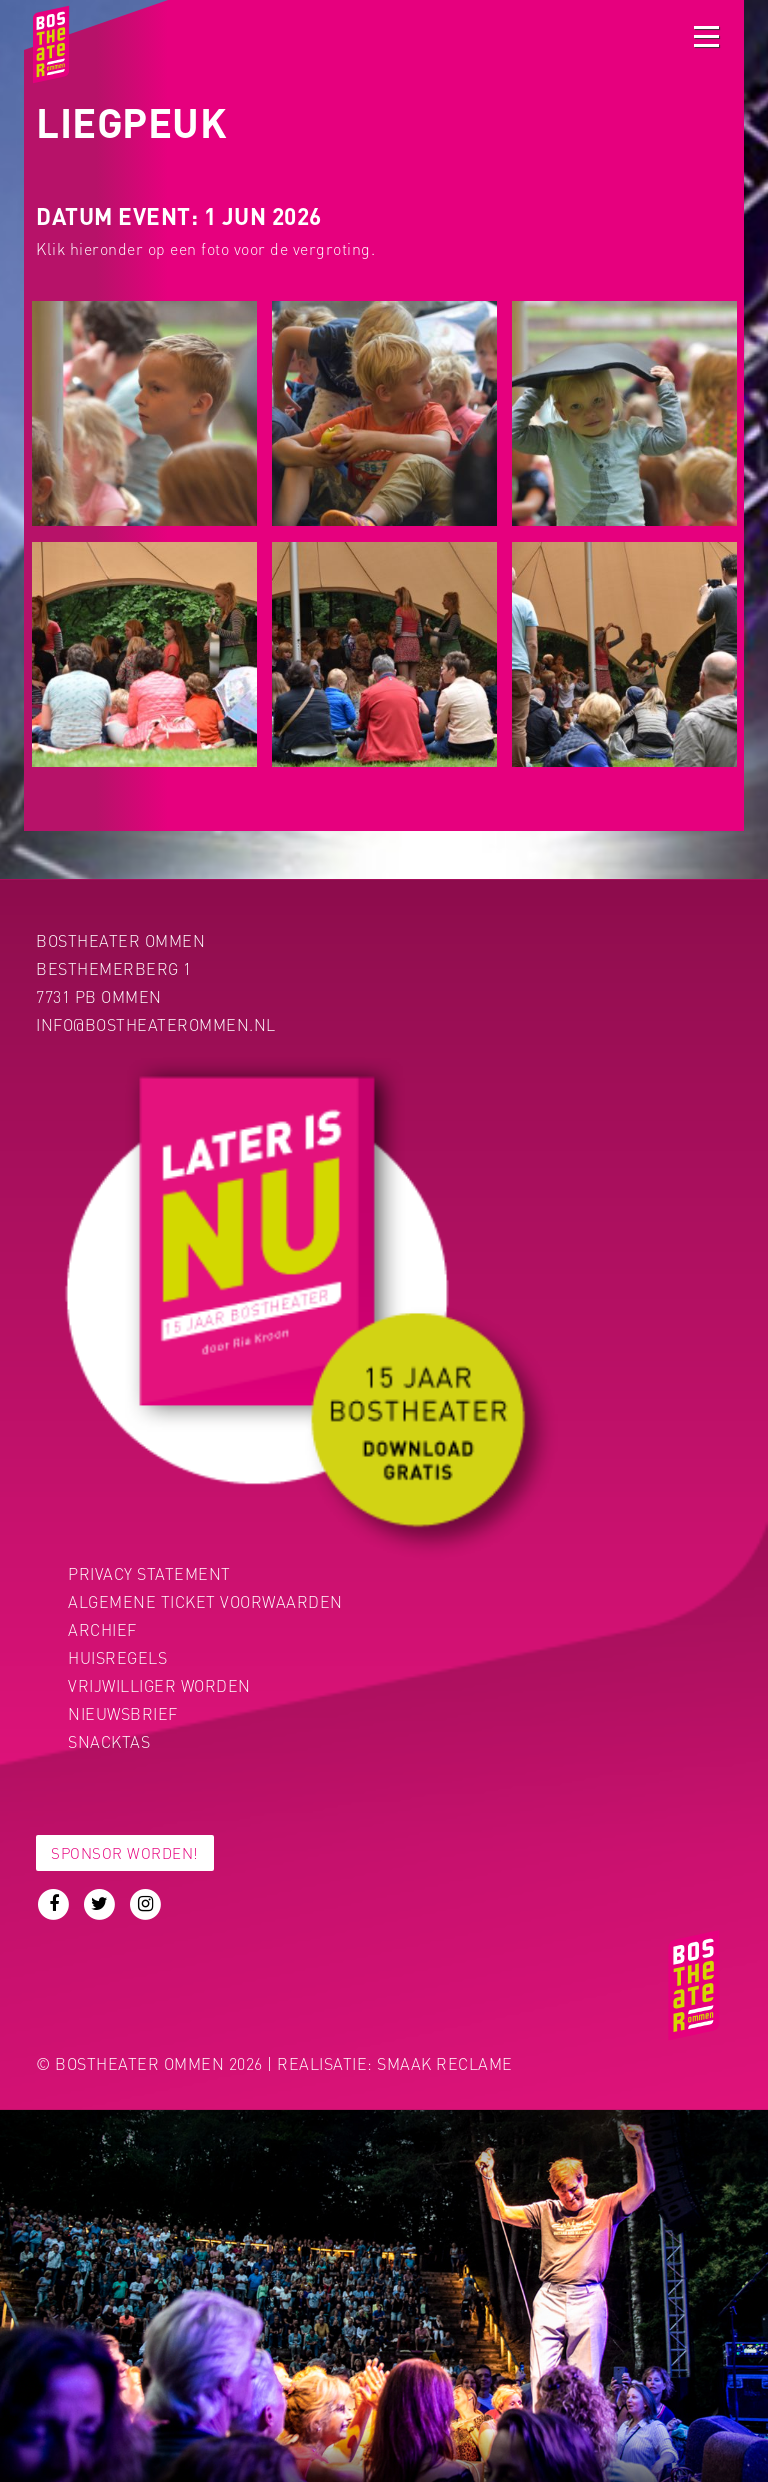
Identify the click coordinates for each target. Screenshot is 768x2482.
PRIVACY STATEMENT (149, 1573)
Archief (102, 1629)
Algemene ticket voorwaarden (205, 1601)
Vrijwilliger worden (159, 1685)
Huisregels (117, 1657)
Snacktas (109, 1741)
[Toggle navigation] (706, 36)
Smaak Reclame (445, 2063)
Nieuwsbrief (123, 1713)
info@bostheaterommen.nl (156, 1024)
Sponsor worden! (125, 1853)
